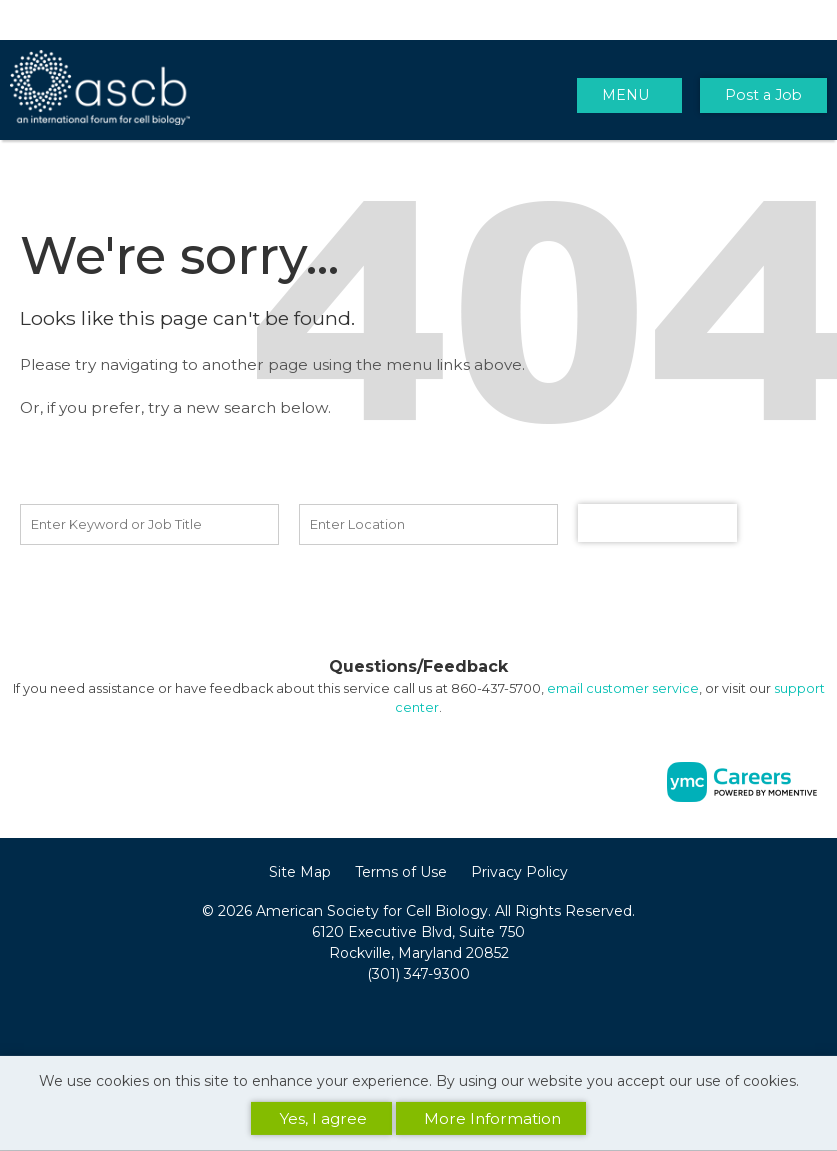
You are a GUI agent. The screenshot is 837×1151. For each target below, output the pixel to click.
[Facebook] (397, 1017)
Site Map (300, 872)
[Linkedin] (419, 1017)
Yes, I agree (323, 1118)
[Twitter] (440, 1017)
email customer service (623, 688)
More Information (492, 1118)
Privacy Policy (519, 872)
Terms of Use (401, 872)
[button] (629, 95)
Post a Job (763, 95)
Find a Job (658, 523)
